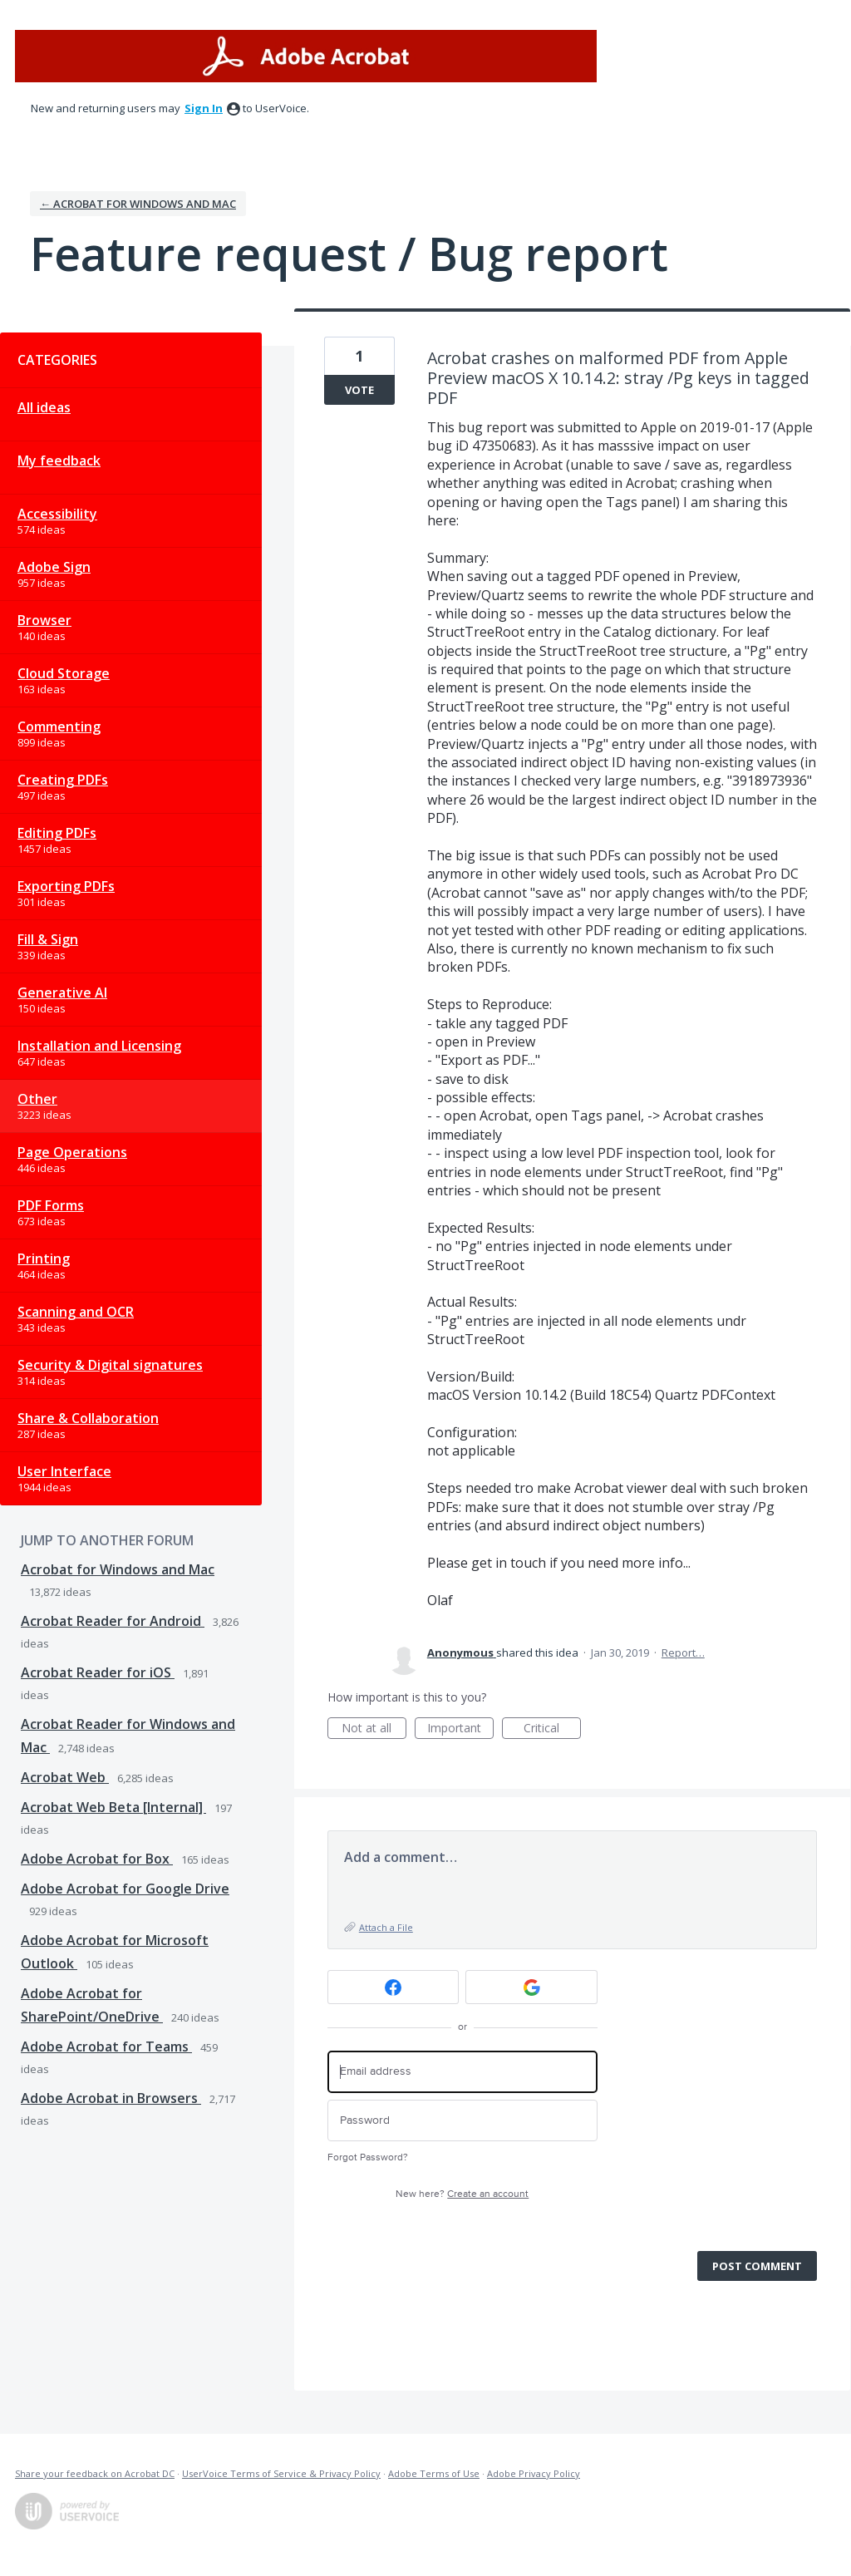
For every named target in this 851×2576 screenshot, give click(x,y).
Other (37, 1099)
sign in (203, 108)
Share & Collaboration (88, 1418)
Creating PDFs (62, 780)
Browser (44, 620)
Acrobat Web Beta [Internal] (113, 1807)
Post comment (757, 2265)
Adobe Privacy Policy (533, 2473)
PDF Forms (50, 1205)
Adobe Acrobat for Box (97, 1858)
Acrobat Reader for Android (112, 1621)
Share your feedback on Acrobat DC (95, 2473)
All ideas (44, 407)
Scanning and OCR (75, 1312)
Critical (552, 1729)
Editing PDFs (56, 833)
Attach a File (386, 1927)
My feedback (59, 460)
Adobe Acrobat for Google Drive (125, 1888)
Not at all (374, 1729)
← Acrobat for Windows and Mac (138, 203)
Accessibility (57, 514)
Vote (359, 389)
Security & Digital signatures (110, 1365)
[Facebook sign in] (393, 1987)
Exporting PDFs (66, 886)
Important (460, 1729)
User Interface (64, 1471)
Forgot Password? (367, 2157)
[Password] (462, 2121)
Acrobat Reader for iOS (98, 1672)
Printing (43, 1258)
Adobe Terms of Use (434, 2473)
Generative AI (62, 992)
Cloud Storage (63, 673)
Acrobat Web (65, 1777)
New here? (462, 2194)
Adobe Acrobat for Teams (106, 2046)
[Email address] (462, 2072)
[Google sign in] (531, 1987)
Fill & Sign (47, 939)
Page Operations (72, 1152)
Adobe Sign (54, 567)
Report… (683, 1652)
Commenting (59, 726)
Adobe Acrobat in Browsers (111, 2098)
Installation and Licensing (99, 1046)
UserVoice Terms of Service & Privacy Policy (281, 2473)
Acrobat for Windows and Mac (117, 1569)
